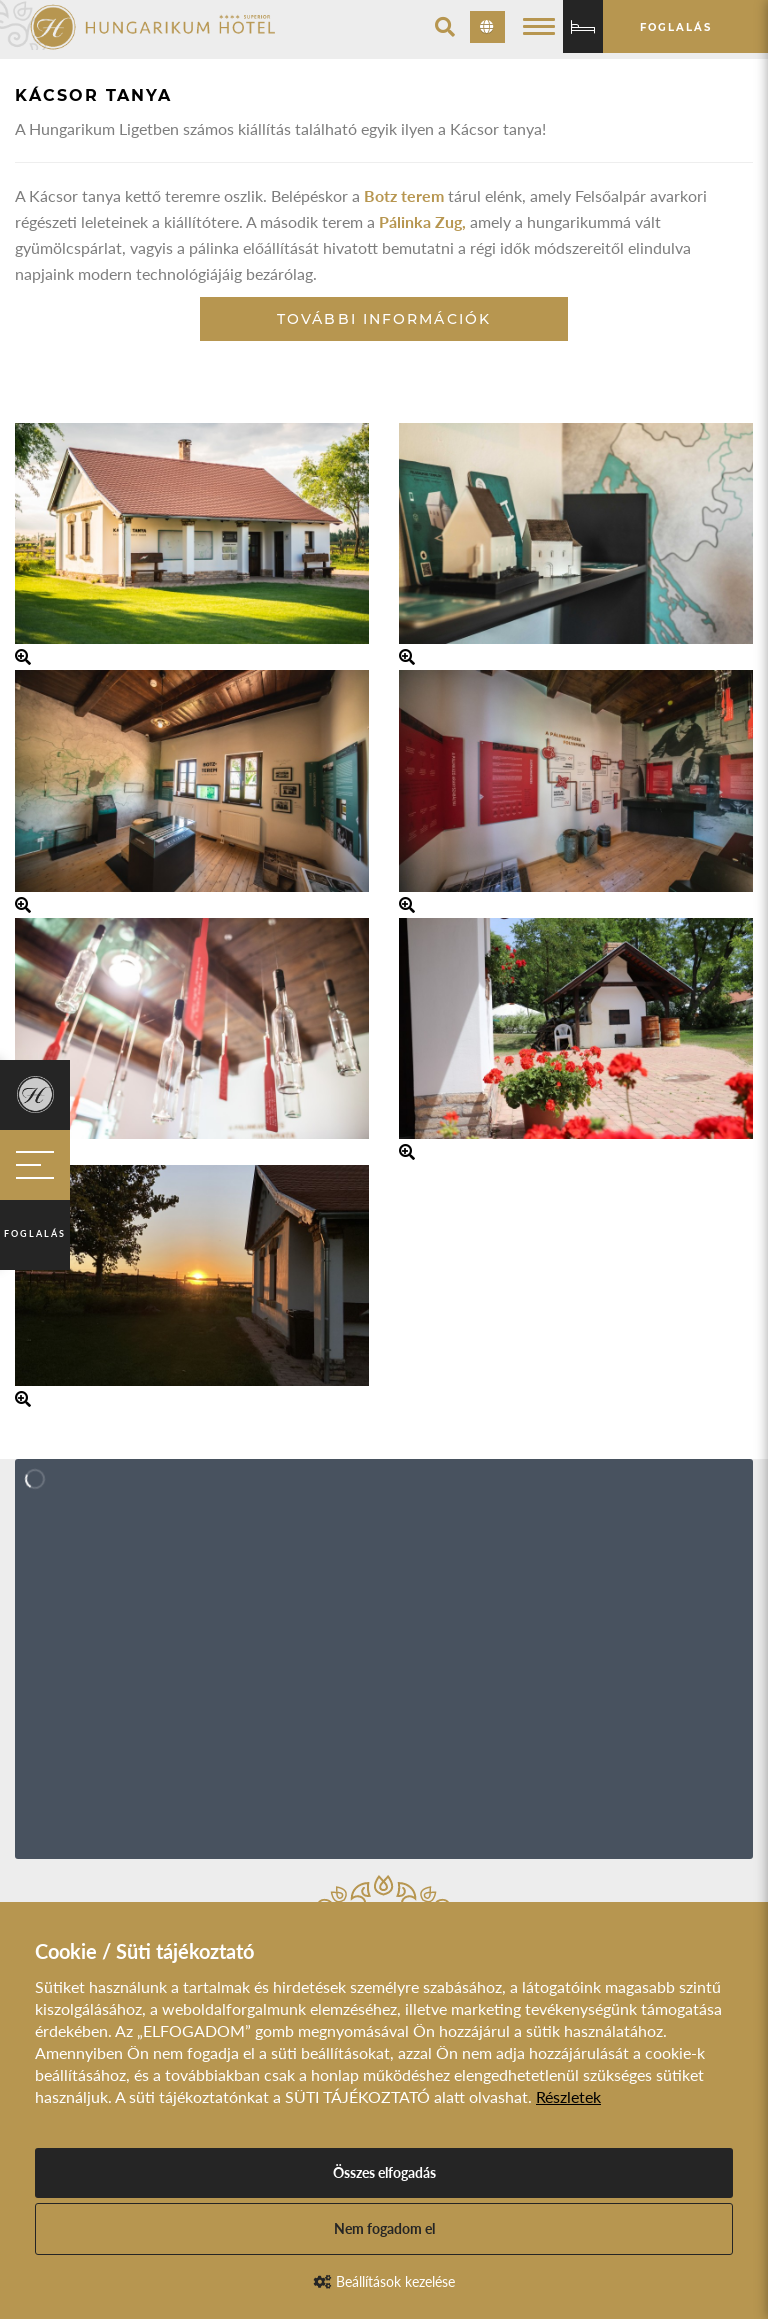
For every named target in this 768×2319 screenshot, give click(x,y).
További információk (384, 319)
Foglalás (35, 1233)
